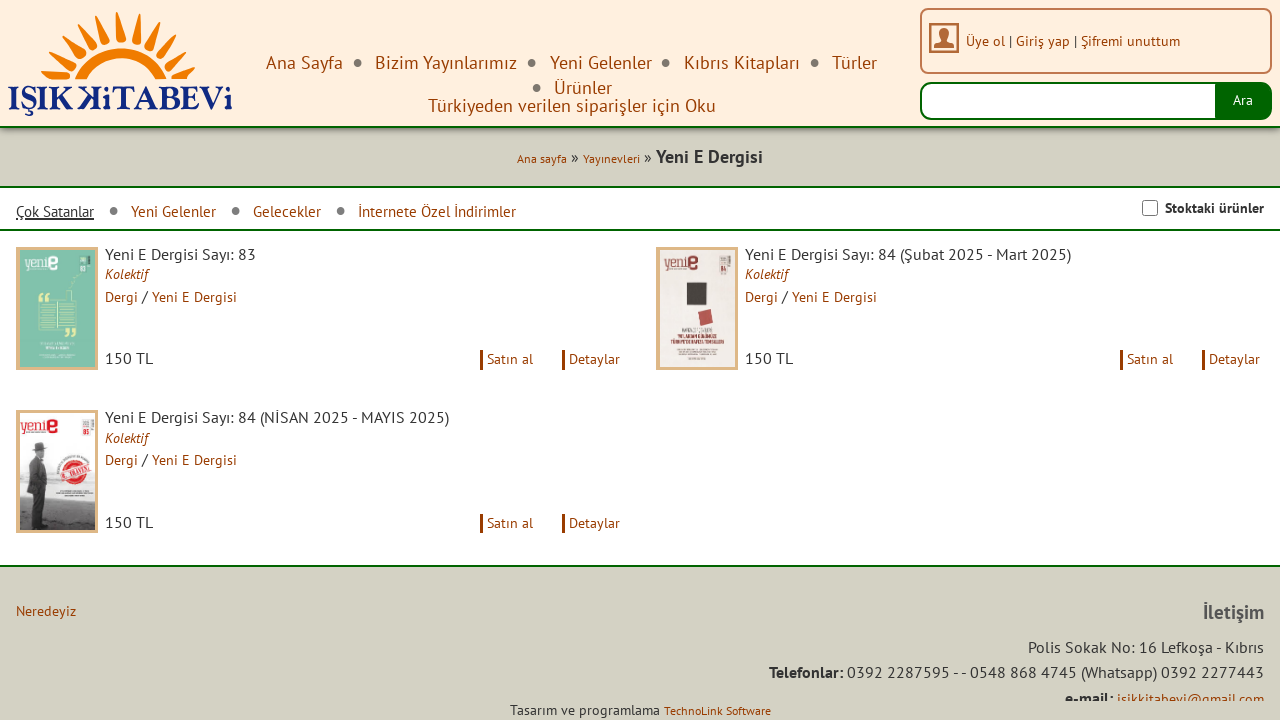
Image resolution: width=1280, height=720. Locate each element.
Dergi (138, 303)
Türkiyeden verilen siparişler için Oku (572, 105)
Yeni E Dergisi (216, 303)
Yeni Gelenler (200, 214)
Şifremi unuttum (1137, 40)
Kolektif (144, 280)
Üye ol (992, 40)
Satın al (496, 383)
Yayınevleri (604, 162)
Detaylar (591, 383)
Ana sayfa (526, 162)
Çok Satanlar (64, 215)
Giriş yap (1050, 40)
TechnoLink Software (717, 710)
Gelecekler (328, 214)
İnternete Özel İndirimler (500, 214)
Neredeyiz (49, 656)
